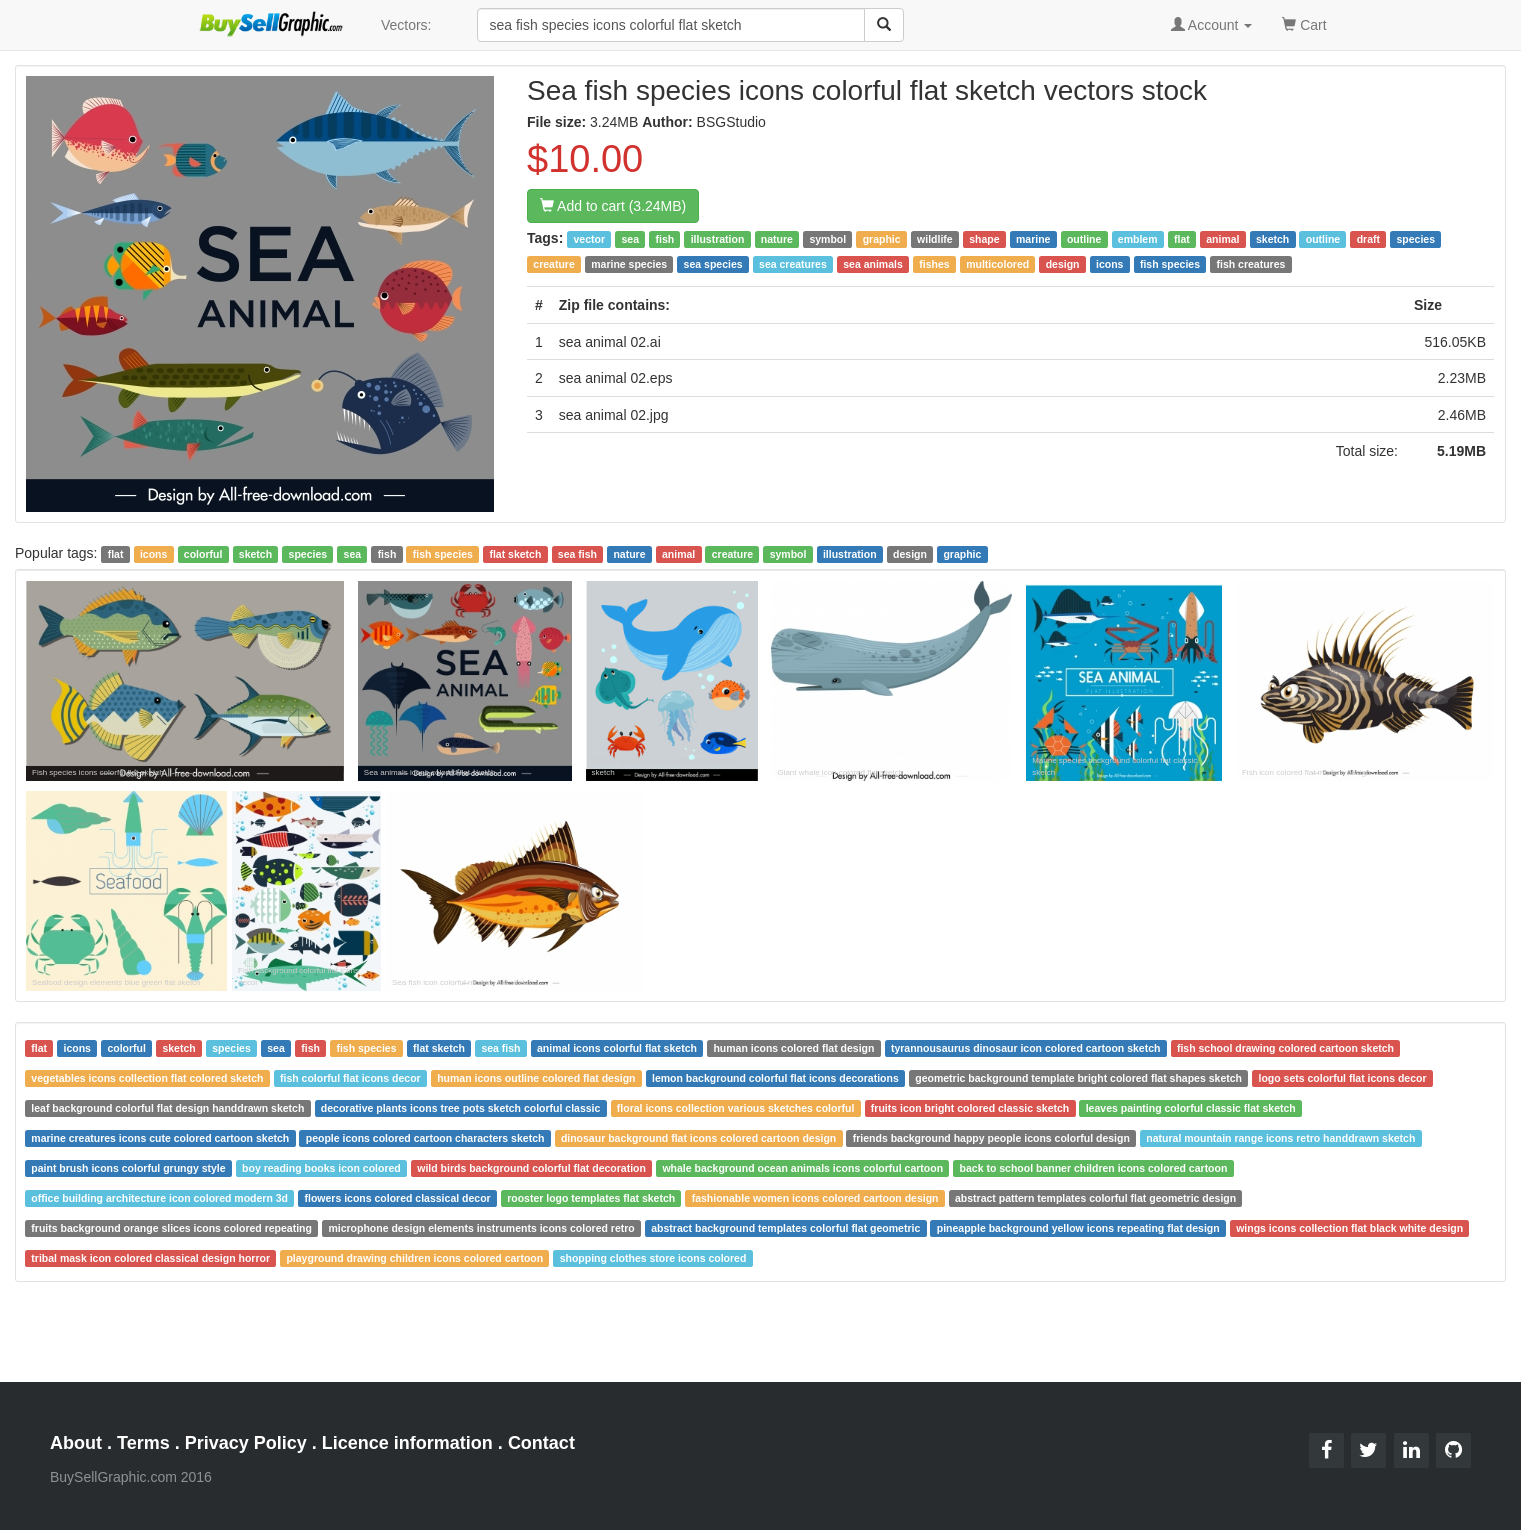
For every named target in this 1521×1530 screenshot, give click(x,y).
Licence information (407, 1443)
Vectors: (406, 25)
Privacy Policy (246, 1443)
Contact (541, 1443)
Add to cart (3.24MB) (613, 206)
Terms (143, 1443)
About (76, 1443)
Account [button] (1212, 25)
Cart (1304, 23)
